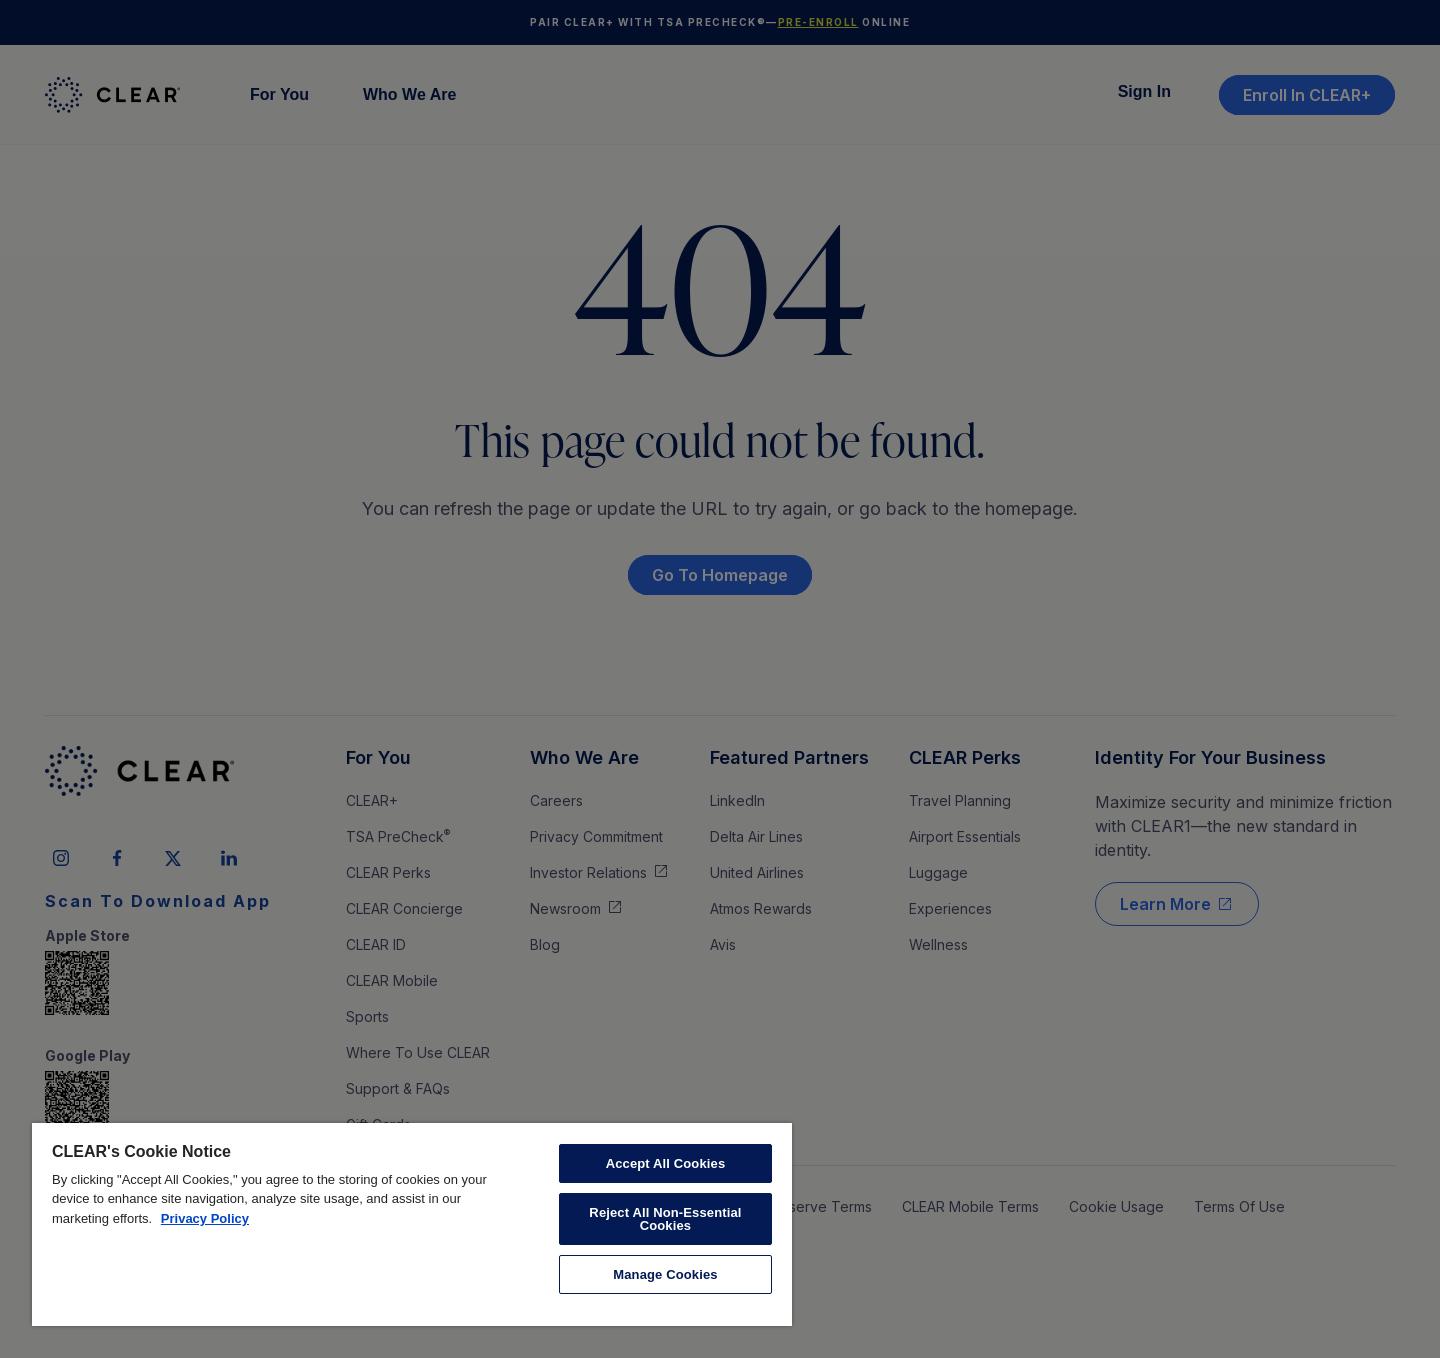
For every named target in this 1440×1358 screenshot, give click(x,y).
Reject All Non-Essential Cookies (665, 1219)
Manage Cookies (665, 1274)
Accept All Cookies (666, 1163)
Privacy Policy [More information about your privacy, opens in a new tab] (205, 1218)
